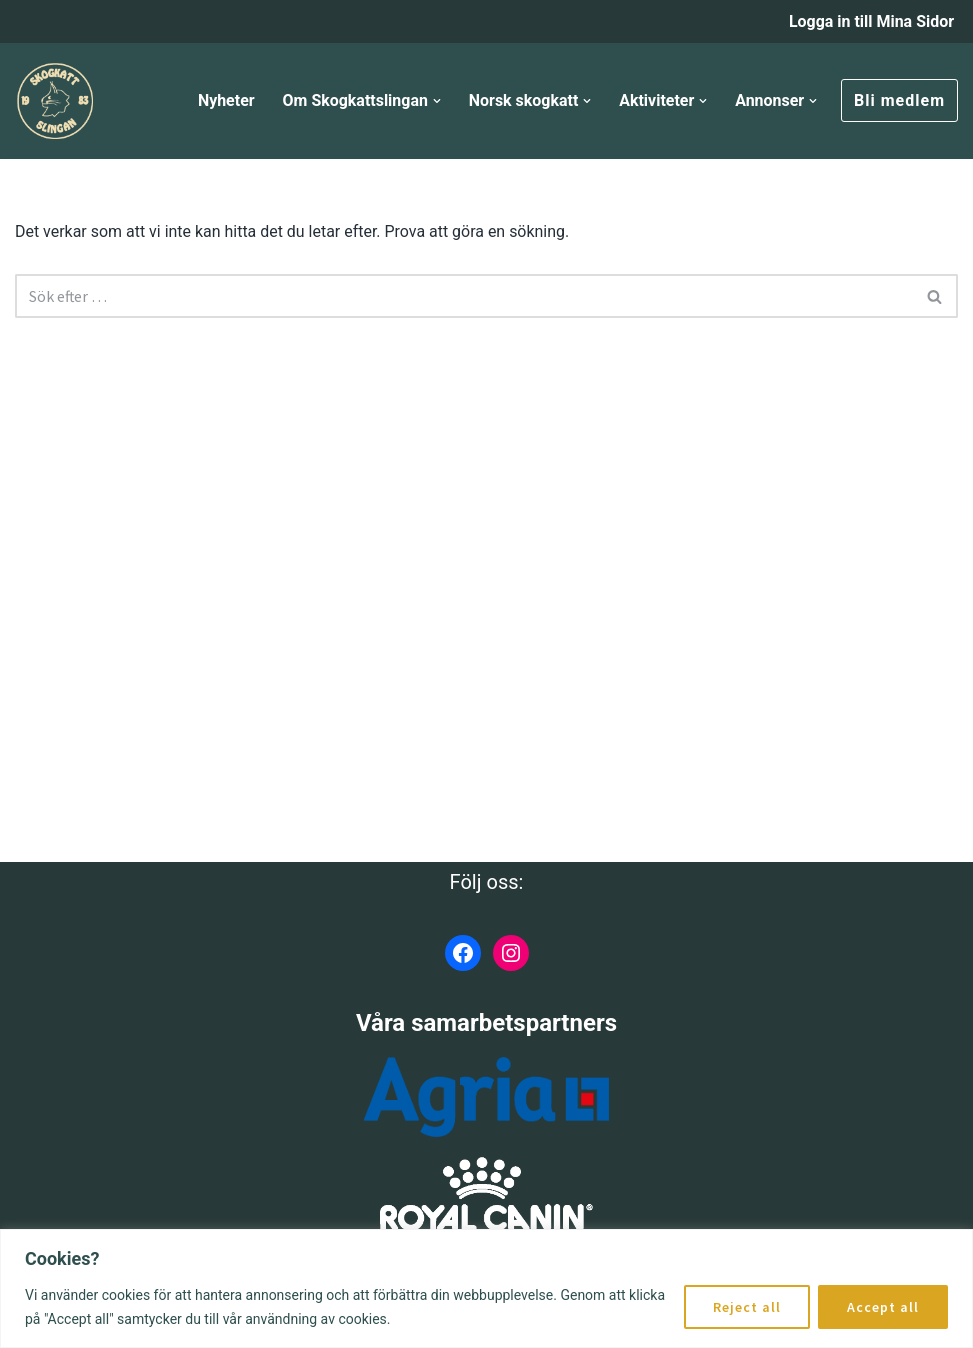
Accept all (883, 1307)
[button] (436, 101)
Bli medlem (899, 100)
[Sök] (464, 296)
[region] (486, 1288)
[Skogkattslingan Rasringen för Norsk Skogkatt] (55, 101)
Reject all (747, 1307)
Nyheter (224, 100)
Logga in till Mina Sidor (871, 21)
